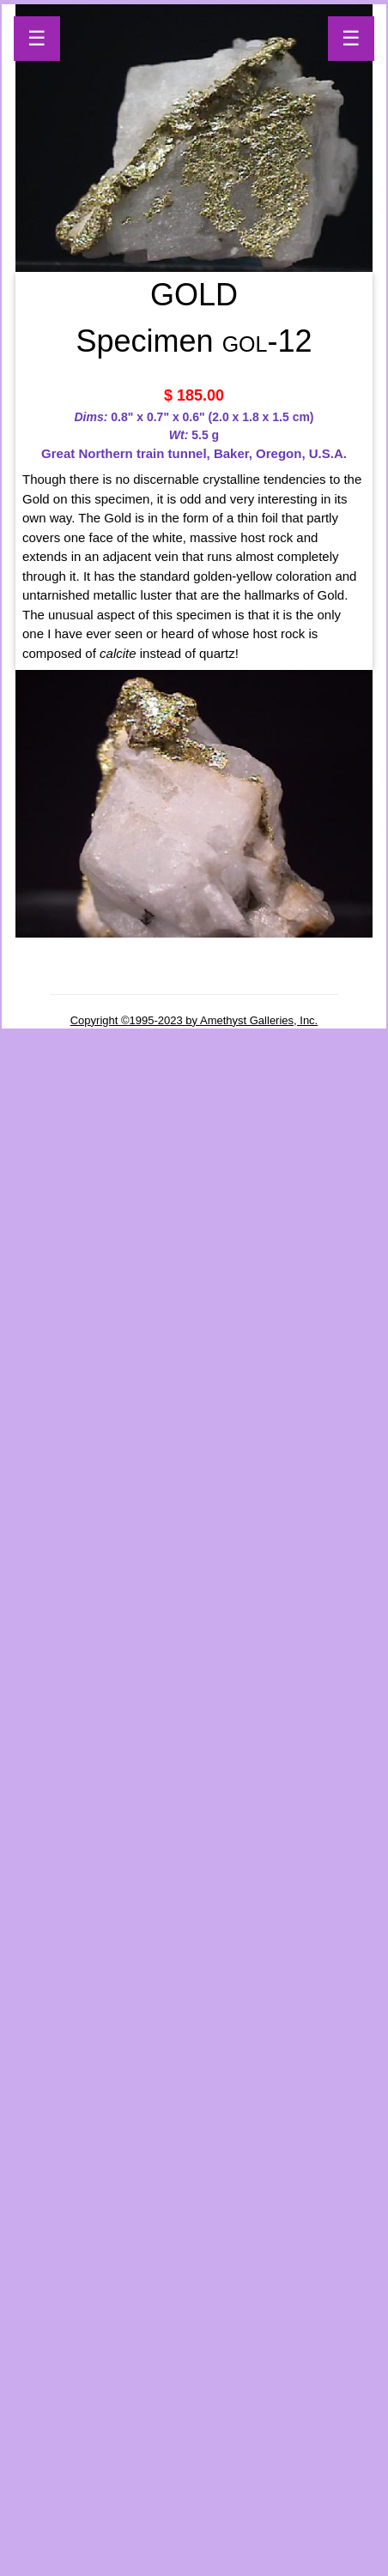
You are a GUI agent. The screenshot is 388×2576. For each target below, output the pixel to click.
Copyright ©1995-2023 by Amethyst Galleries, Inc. (194, 1020)
